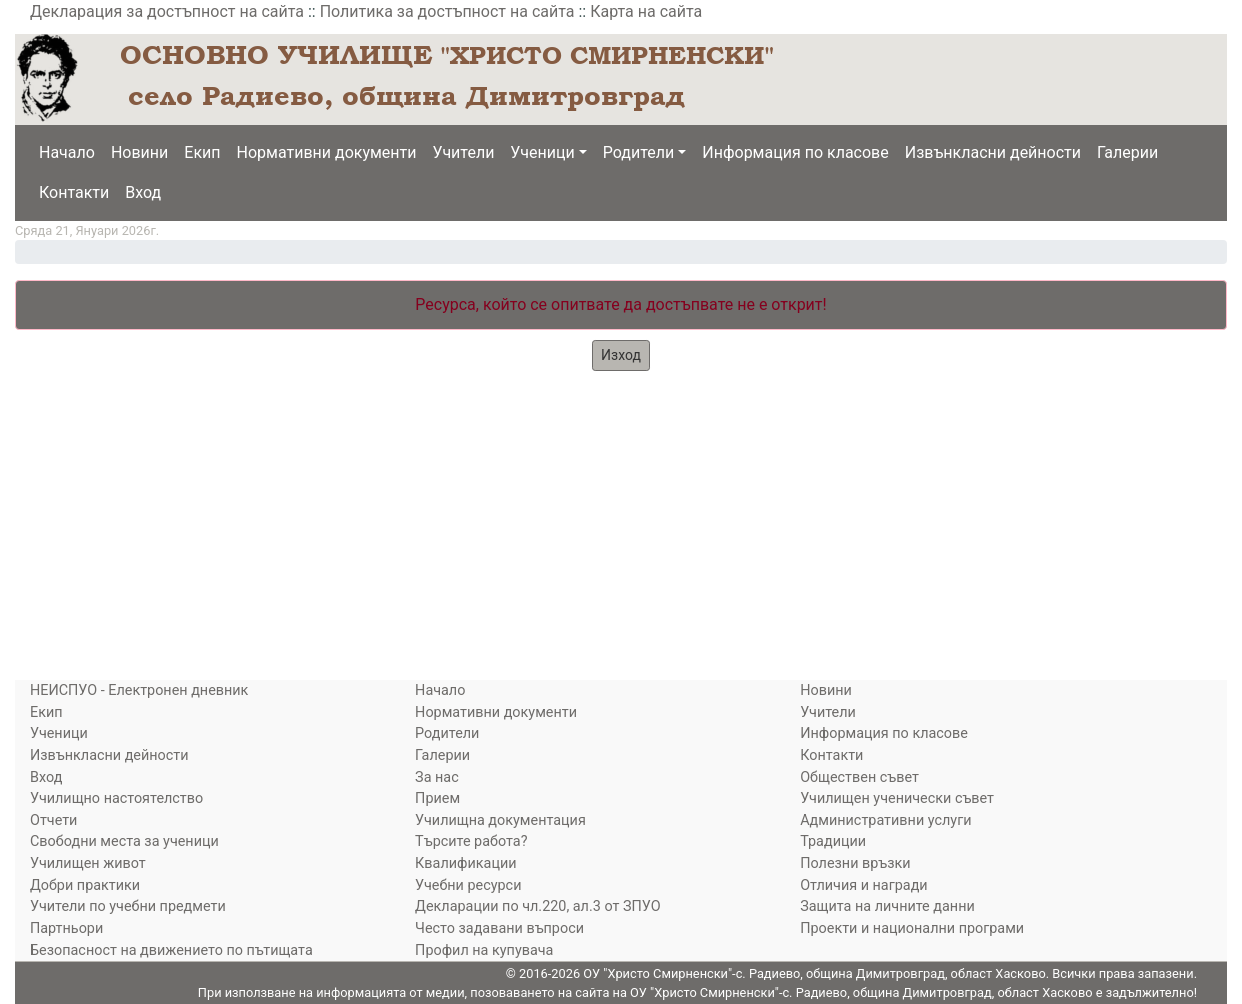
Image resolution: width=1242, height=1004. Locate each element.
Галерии (1127, 152)
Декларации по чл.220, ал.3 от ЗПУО (537, 906)
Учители (464, 152)
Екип (202, 152)
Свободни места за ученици (124, 841)
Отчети (53, 820)
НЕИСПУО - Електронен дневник (139, 690)
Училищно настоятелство (116, 798)
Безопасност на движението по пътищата (171, 950)
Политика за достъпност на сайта (447, 11)
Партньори (66, 928)
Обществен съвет (859, 777)
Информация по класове (795, 152)
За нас (437, 777)
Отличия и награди (863, 885)
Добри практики (85, 885)
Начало (67, 152)
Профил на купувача (484, 950)
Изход (621, 355)
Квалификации (465, 863)
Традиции (833, 841)
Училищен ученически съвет (897, 798)
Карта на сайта (646, 11)
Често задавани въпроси (499, 928)
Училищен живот (88, 863)
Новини (139, 152)
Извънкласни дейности (993, 152)
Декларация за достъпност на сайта (167, 11)
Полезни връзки (855, 863)
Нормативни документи (327, 152)
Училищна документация (500, 820)
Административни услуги (885, 820)
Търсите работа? (471, 841)
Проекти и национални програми (912, 928)
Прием (437, 798)
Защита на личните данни (887, 906)
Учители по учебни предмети (128, 906)
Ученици (542, 152)
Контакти (74, 192)
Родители (638, 152)
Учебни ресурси (468, 885)
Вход (143, 192)
